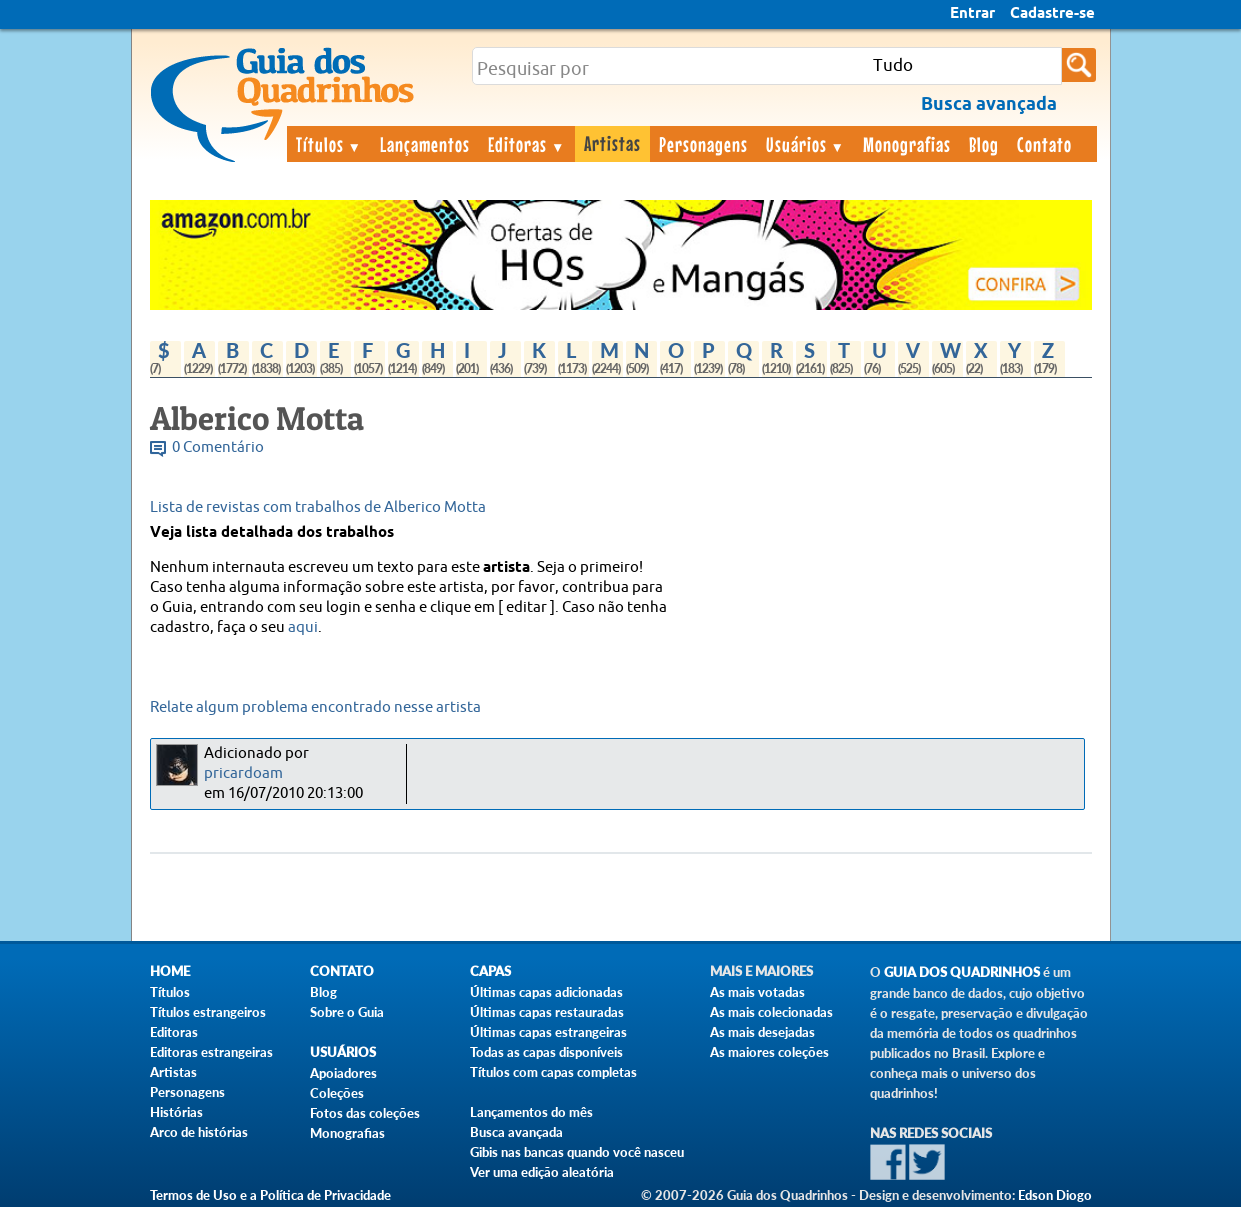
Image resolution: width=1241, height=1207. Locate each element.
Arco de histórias (199, 1132)
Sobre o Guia (347, 1012)
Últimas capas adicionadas (546, 992)
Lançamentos (425, 144)
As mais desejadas (762, 1032)
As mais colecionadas (771, 1012)
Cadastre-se (1052, 14)
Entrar (972, 14)
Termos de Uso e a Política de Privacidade (270, 1195)
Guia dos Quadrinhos (962, 972)
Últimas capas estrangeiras (548, 1032)
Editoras (527, 144)
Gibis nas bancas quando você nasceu (577, 1152)
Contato (1044, 144)
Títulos (329, 144)
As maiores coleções (769, 1052)
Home (170, 971)
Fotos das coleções (365, 1113)
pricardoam (243, 773)
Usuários (806, 144)
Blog (984, 144)
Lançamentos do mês (531, 1112)
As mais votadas (757, 992)
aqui (303, 627)
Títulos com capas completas (553, 1072)
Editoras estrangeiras (211, 1052)
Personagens (703, 144)
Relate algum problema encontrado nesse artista (315, 707)
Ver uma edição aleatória (542, 1172)
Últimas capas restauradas (547, 1012)
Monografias (907, 144)
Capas (490, 971)
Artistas (612, 143)
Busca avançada (516, 1132)
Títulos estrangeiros (208, 1012)
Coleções (337, 1093)
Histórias (176, 1112)
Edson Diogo (1055, 1195)
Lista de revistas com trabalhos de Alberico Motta (318, 507)
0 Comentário (218, 447)
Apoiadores (343, 1073)
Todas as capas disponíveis (546, 1052)
